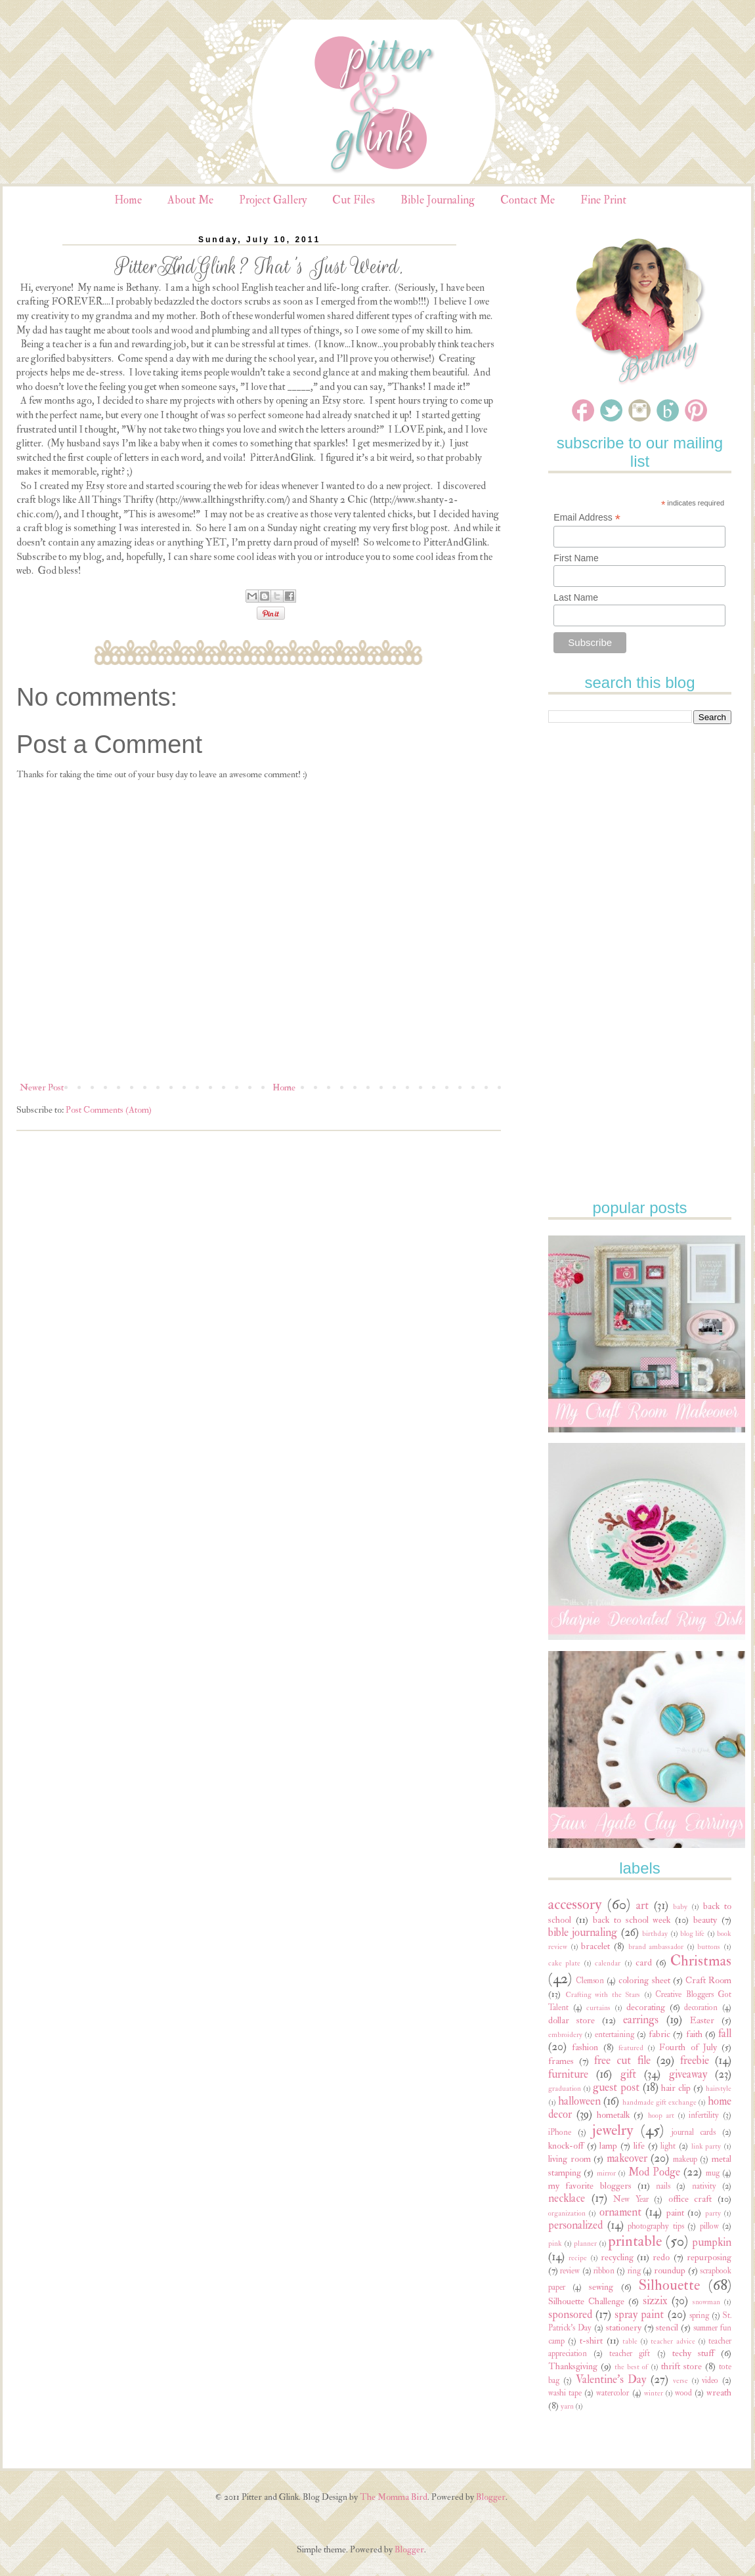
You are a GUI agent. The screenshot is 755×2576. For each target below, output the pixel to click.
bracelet (595, 1946)
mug (713, 2173)
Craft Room (708, 1980)
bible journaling (582, 1932)
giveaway (688, 2074)
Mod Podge (654, 2172)
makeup (685, 2159)
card (644, 1962)
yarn (567, 2406)
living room (569, 2158)
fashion (585, 2047)
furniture (568, 2074)
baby (680, 1907)
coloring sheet (644, 1980)
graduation (564, 2088)
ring (634, 2270)
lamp (608, 2145)
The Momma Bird (393, 2496)
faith (694, 2034)
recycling (617, 2257)
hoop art (661, 2115)
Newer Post (42, 1087)
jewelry (612, 2130)
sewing (601, 2286)
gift (628, 2074)
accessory (574, 1904)
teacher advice (673, 2341)
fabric (659, 2034)
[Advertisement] (610, 931)
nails (663, 2186)
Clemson (590, 1980)
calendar (607, 1963)
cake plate (564, 1963)
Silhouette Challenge (586, 2301)
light (668, 2146)
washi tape (565, 2393)
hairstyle (718, 2088)
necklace (566, 2198)
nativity (704, 2186)
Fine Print (603, 200)
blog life (692, 1934)
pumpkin (711, 2242)
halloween (579, 2101)
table (629, 2341)
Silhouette (669, 2285)
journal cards (694, 2132)
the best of (631, 2367)
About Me (190, 200)
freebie (694, 2060)
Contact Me (527, 200)
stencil (667, 2327)
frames (561, 2061)
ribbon (604, 2270)
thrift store (681, 2366)
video (710, 2380)
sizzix (655, 2301)
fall (724, 2033)
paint (675, 2212)
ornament (620, 2212)
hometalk (613, 2114)
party (713, 2213)
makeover (627, 2158)
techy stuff (693, 2353)
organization (567, 2213)
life (639, 2145)
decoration (701, 2007)
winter (653, 2393)
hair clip (676, 2087)
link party (706, 2146)
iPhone (559, 2132)
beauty (705, 1919)
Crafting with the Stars (603, 1995)
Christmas (700, 1961)
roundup (669, 2270)
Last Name (575, 597)
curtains (598, 2008)
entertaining (614, 2034)
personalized (575, 2225)
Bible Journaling (437, 200)
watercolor (612, 2393)
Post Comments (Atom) (109, 1109)
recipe (578, 2258)
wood (683, 2393)
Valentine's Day (611, 2379)
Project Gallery (273, 200)
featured (630, 2048)
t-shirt (591, 2340)
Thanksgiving (572, 2366)
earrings (640, 2020)
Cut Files (353, 200)
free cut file (622, 2060)
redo (661, 2257)
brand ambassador (656, 1947)
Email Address (586, 517)
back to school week (632, 1919)
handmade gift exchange (659, 2102)
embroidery (565, 2035)
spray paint (639, 2314)
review (570, 2270)
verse (680, 2381)
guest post (616, 2087)
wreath (718, 2392)
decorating (645, 2007)
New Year (631, 2199)
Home (128, 200)
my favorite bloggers (590, 2185)
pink (555, 2243)
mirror (606, 2173)
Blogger (491, 2496)
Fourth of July (688, 2047)
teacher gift (629, 2353)
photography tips (656, 2226)
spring (699, 2315)
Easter (702, 2020)
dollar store (571, 2020)
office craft (690, 2198)
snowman (706, 2302)
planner (585, 2243)
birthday (655, 1934)
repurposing (709, 2257)
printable (635, 2241)
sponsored (570, 2314)
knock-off (566, 2145)
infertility (704, 2115)
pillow (709, 2226)
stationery (623, 2327)
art (642, 1905)
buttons (708, 1947)
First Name (575, 558)
